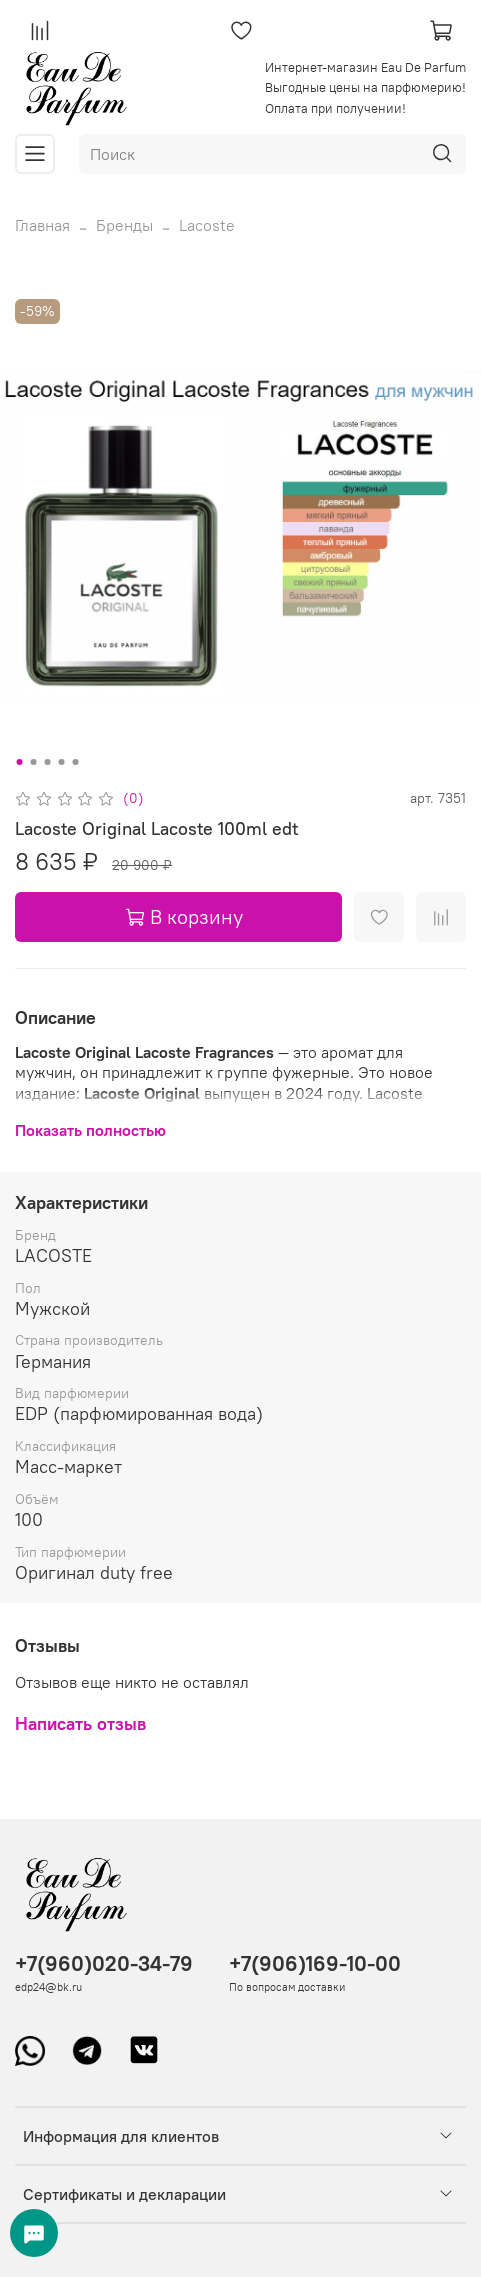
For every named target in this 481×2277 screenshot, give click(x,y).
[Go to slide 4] (61, 762)
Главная (42, 225)
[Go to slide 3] (47, 762)
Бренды (124, 225)
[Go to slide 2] (33, 762)
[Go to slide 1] (19, 762)
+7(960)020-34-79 (104, 1963)
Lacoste (207, 225)
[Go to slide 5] (75, 762)
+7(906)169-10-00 (315, 1963)
